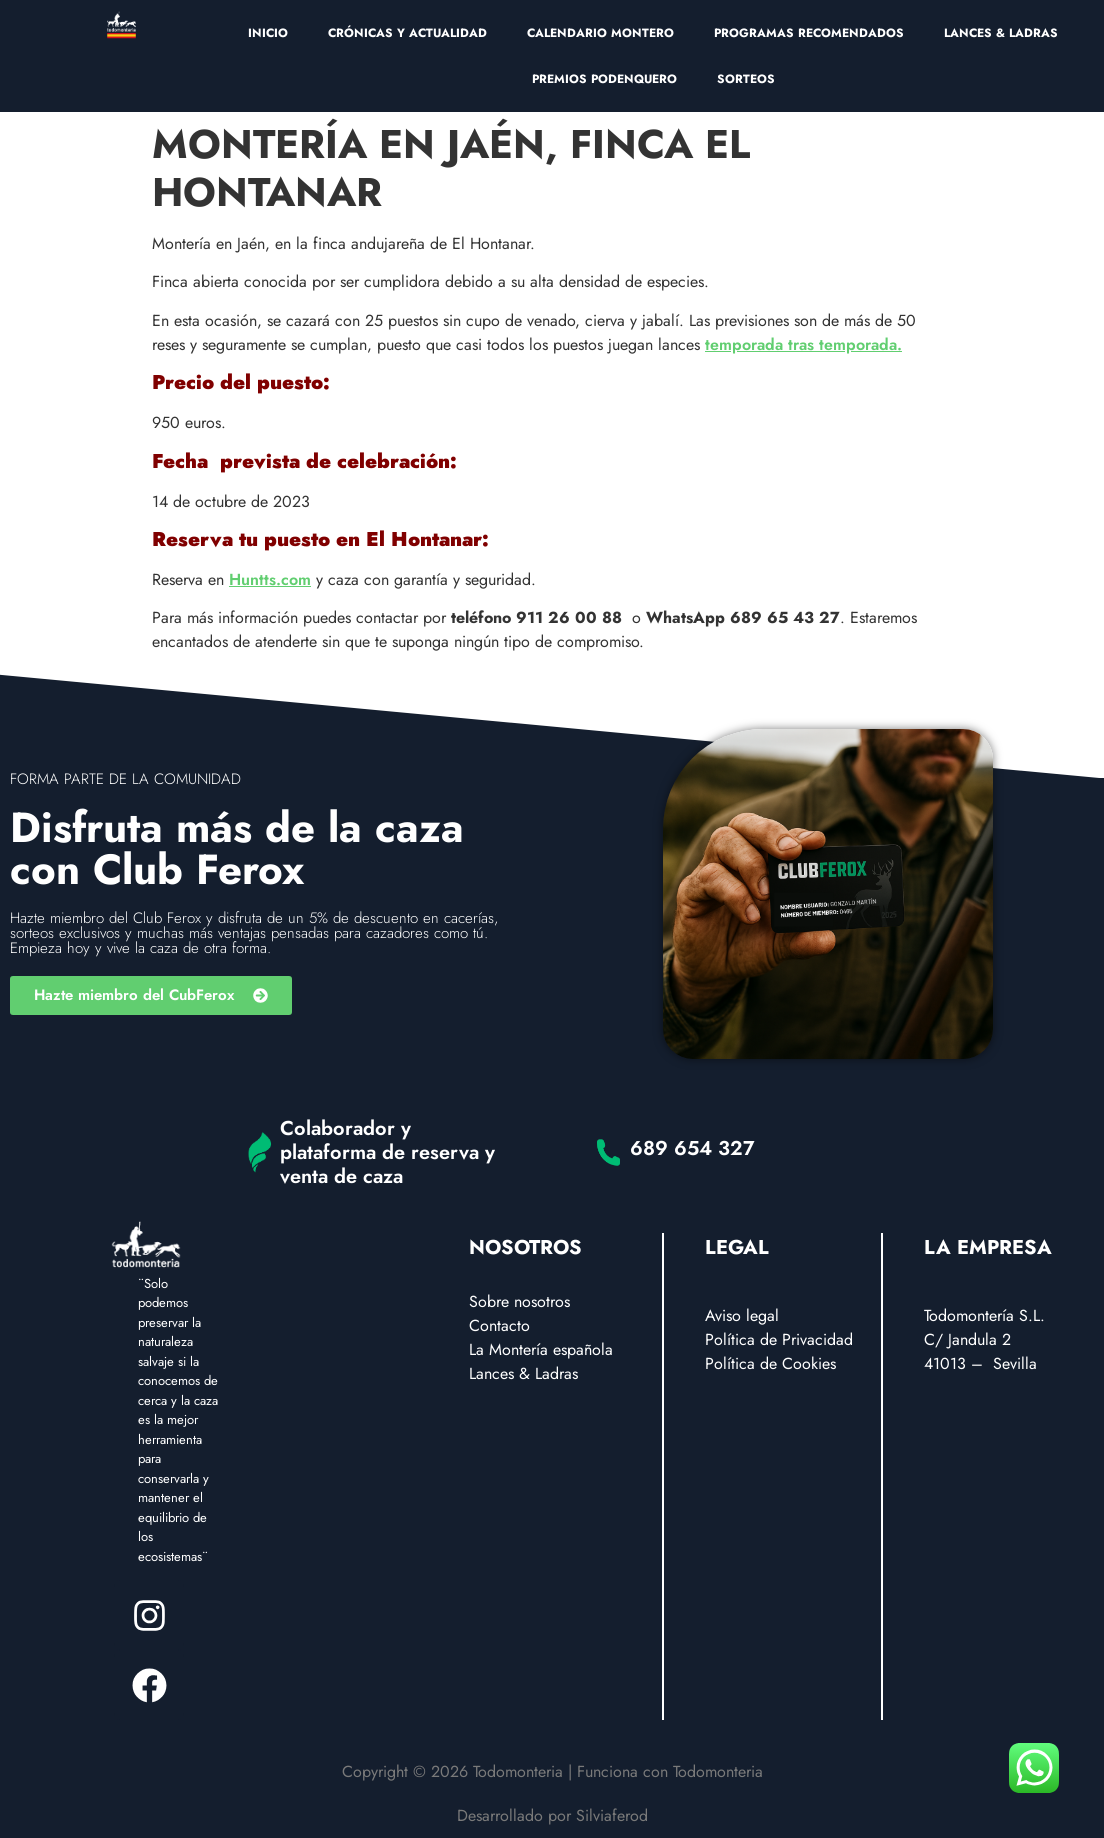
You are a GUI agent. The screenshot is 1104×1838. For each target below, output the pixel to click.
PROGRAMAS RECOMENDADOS (809, 33)
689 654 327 (692, 1148)
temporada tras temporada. (803, 344)
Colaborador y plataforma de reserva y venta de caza (387, 1152)
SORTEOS (746, 79)
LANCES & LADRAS (1001, 33)
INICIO (268, 33)
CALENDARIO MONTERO (600, 33)
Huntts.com (270, 579)
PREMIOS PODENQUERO (604, 79)
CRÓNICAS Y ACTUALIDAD (407, 33)
